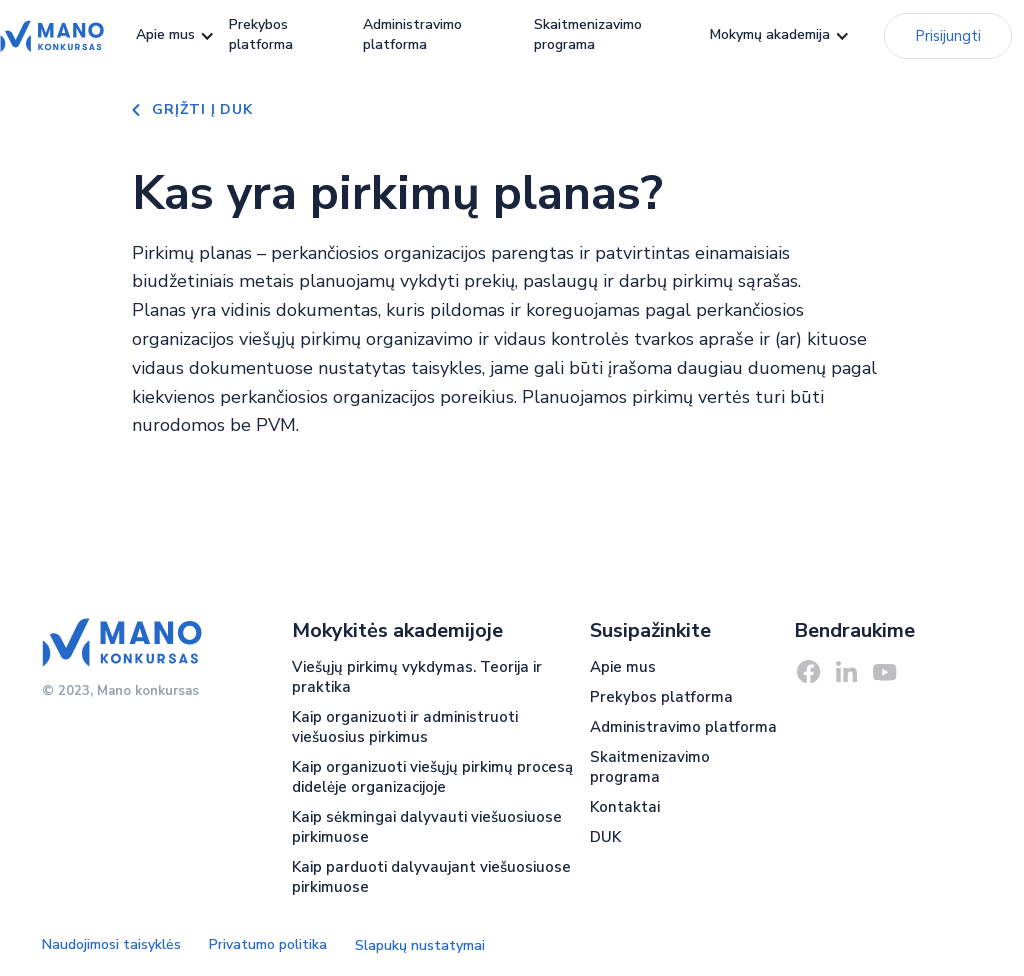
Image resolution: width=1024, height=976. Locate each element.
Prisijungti (948, 36)
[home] (52, 36)
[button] (165, 36)
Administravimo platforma (412, 34)
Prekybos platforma (261, 34)
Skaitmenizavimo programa (588, 34)
